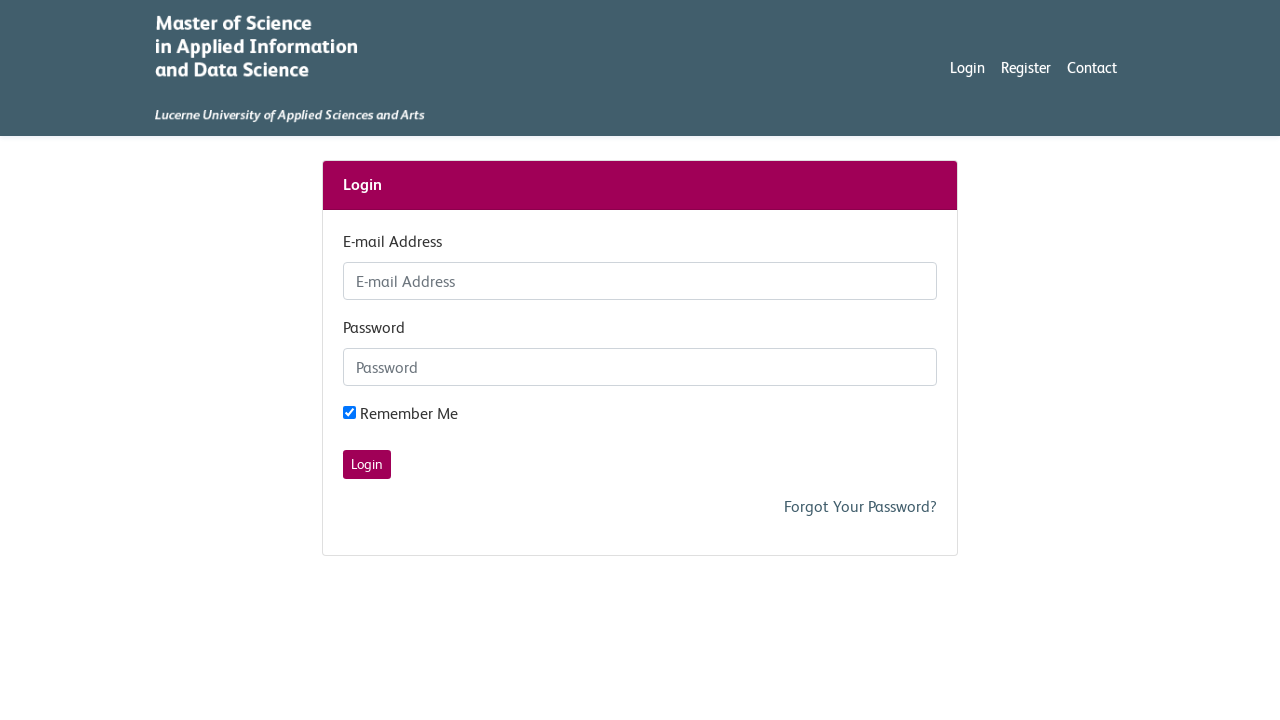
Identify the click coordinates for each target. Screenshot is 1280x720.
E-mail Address (392, 241)
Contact (1092, 67)
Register (1026, 67)
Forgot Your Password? (860, 506)
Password (374, 327)
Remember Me (400, 413)
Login (967, 67)
